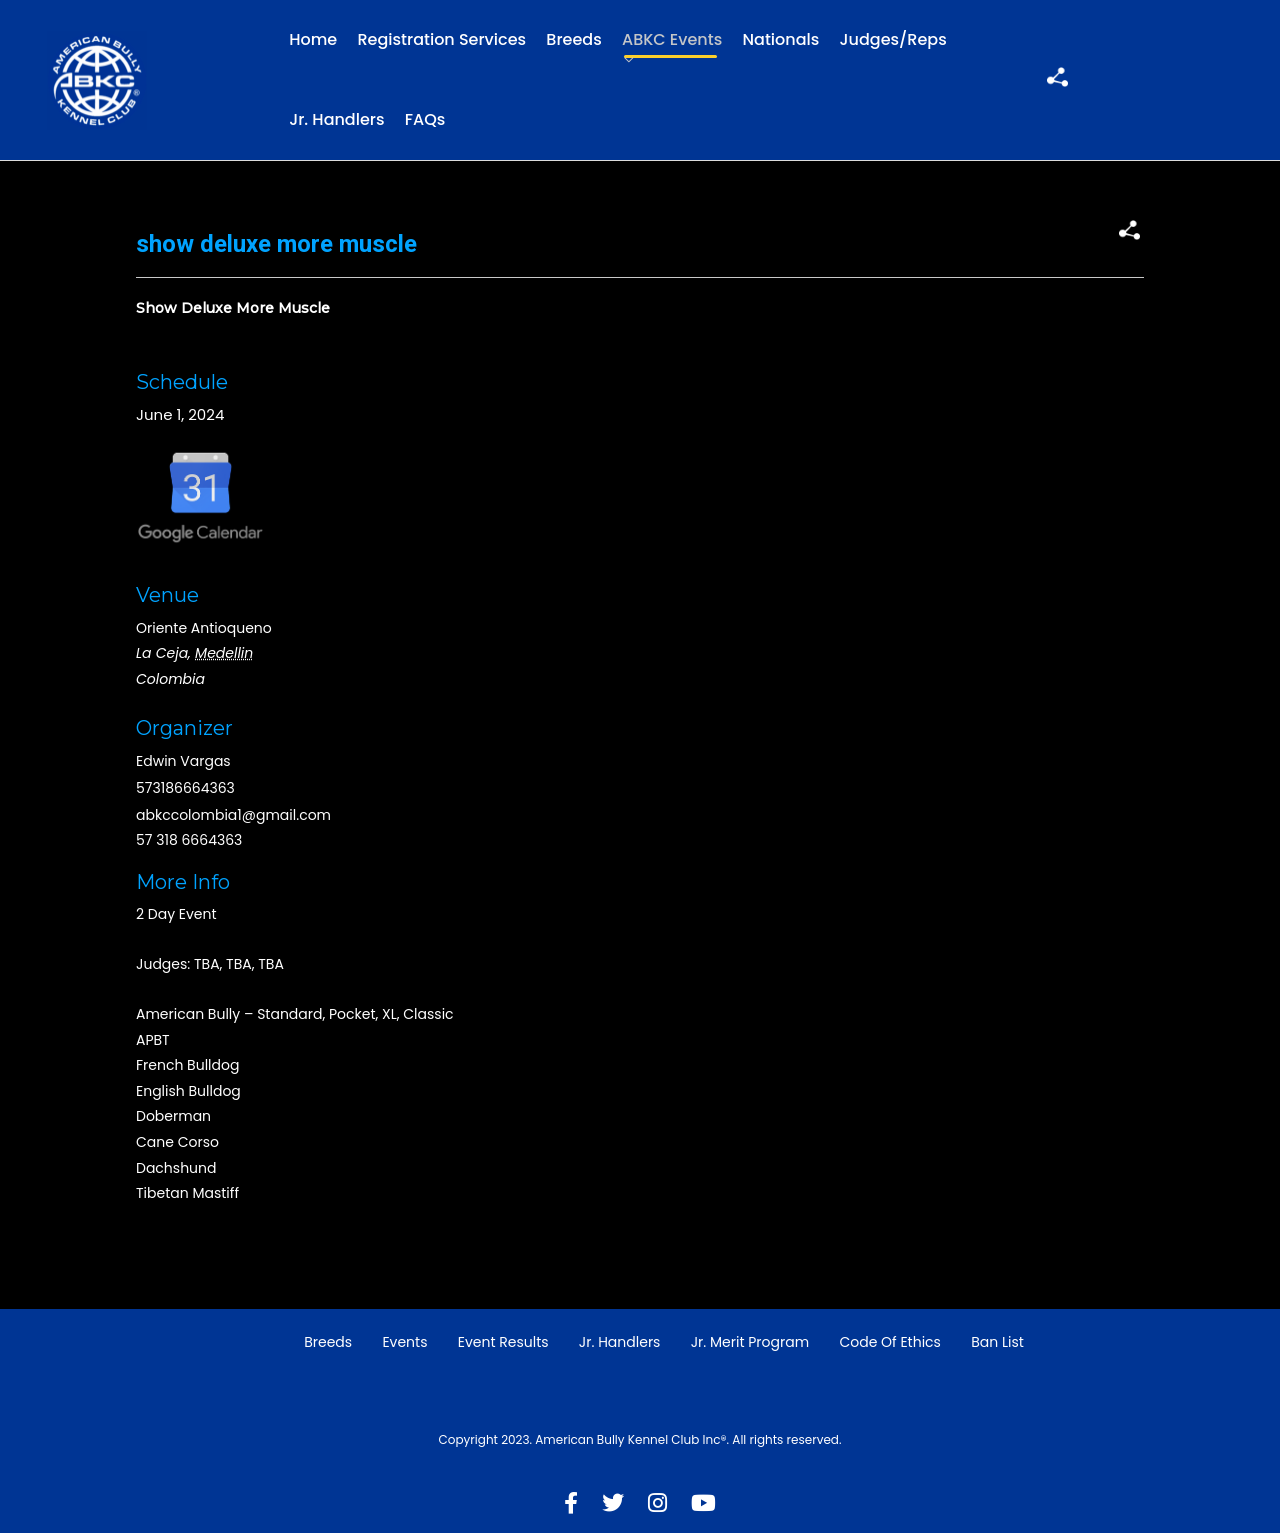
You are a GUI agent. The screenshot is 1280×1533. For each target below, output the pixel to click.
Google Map (200, 495)
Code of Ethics (890, 1342)
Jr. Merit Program (750, 1342)
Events (404, 1342)
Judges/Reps (893, 39)
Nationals (781, 39)
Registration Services (441, 39)
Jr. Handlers (336, 119)
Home (313, 39)
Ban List (997, 1342)
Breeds (573, 39)
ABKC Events (672, 39)
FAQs (425, 119)
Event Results (503, 1342)
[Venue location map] (942, 473)
